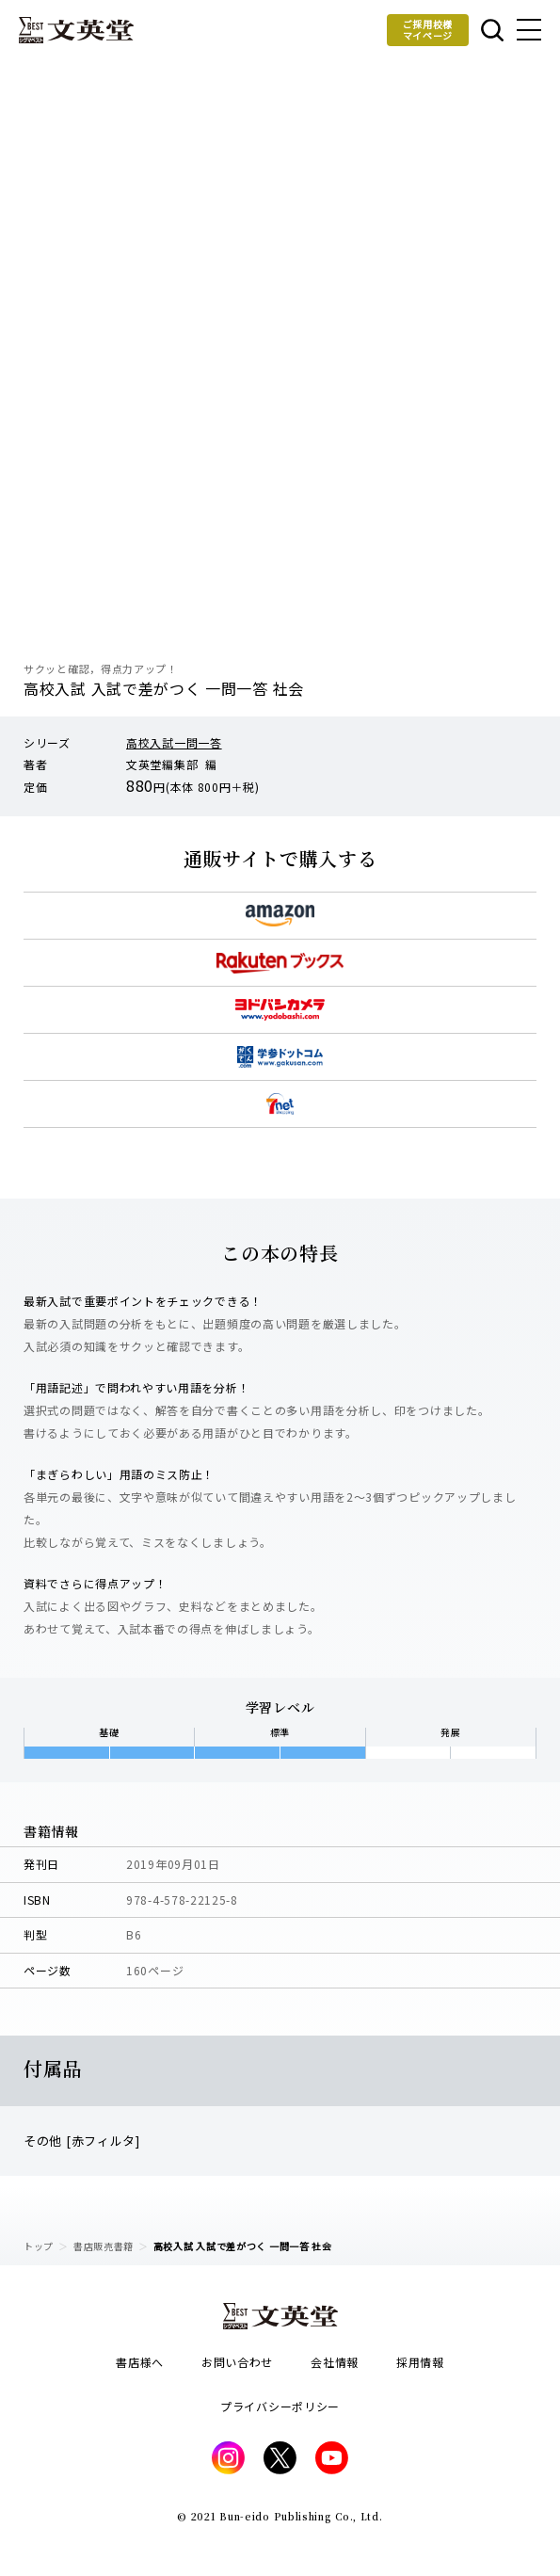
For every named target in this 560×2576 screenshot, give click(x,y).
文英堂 (76, 30)
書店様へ (140, 2362)
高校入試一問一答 (174, 742)
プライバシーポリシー (280, 2406)
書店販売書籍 (103, 2246)
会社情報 (335, 2362)
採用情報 (420, 2362)
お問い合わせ (237, 2362)
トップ (39, 2246)
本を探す (492, 30)
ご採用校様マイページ (428, 29)
